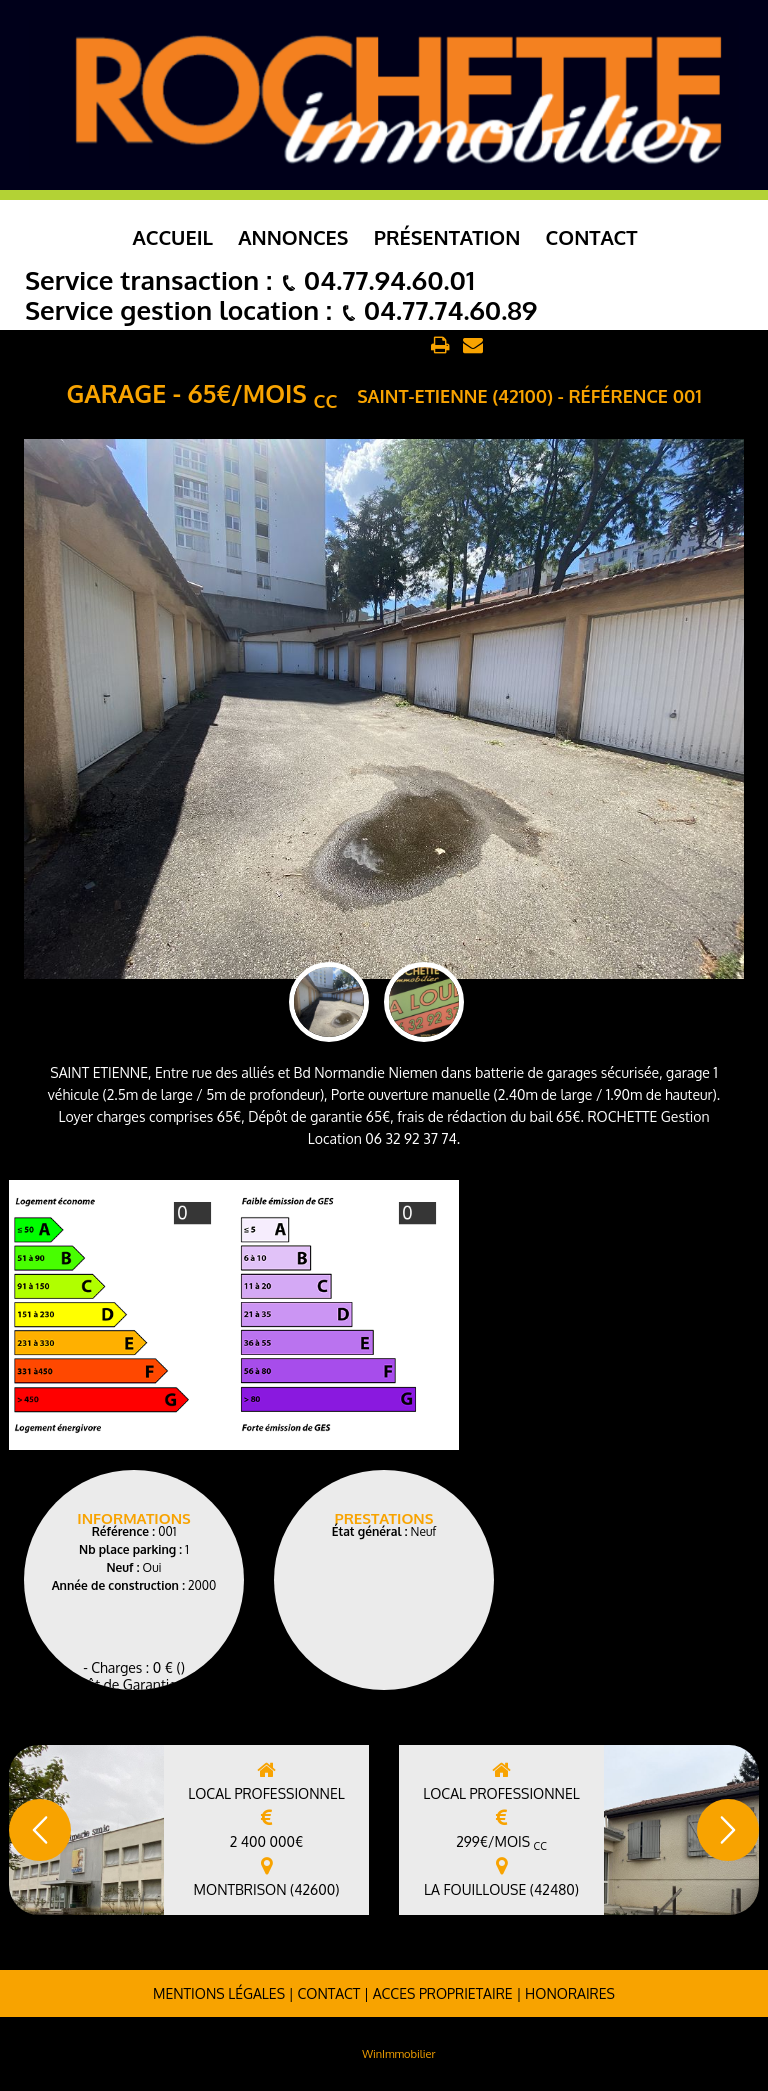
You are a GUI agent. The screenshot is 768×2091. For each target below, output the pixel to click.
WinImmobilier (398, 2054)
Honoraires (570, 1993)
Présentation (447, 237)
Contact (592, 237)
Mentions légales (219, 1993)
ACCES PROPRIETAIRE (443, 1993)
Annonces (293, 237)
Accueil (173, 237)
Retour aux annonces (351, 346)
